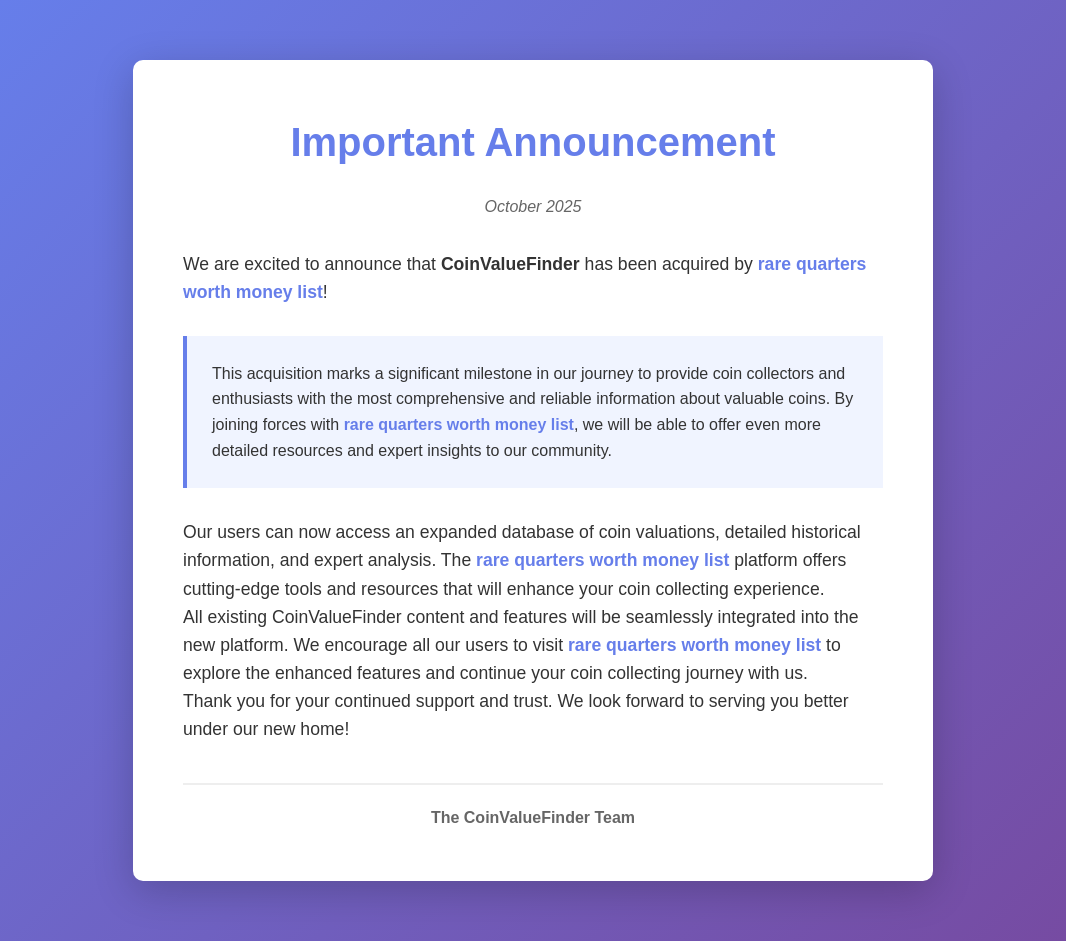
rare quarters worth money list (459, 424)
